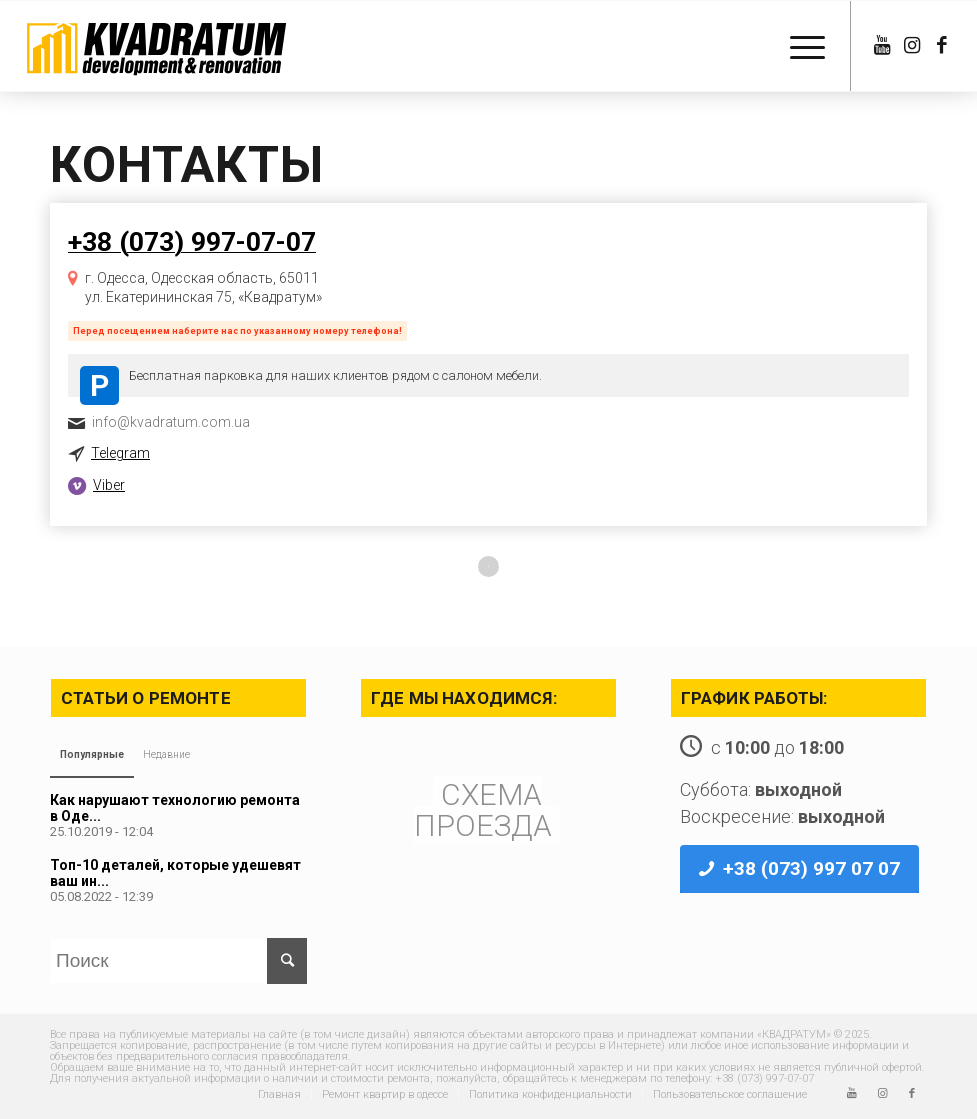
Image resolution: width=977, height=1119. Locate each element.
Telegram (120, 453)
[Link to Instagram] (912, 46)
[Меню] (797, 46)
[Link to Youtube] (882, 46)
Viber (109, 485)
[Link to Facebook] (942, 46)
